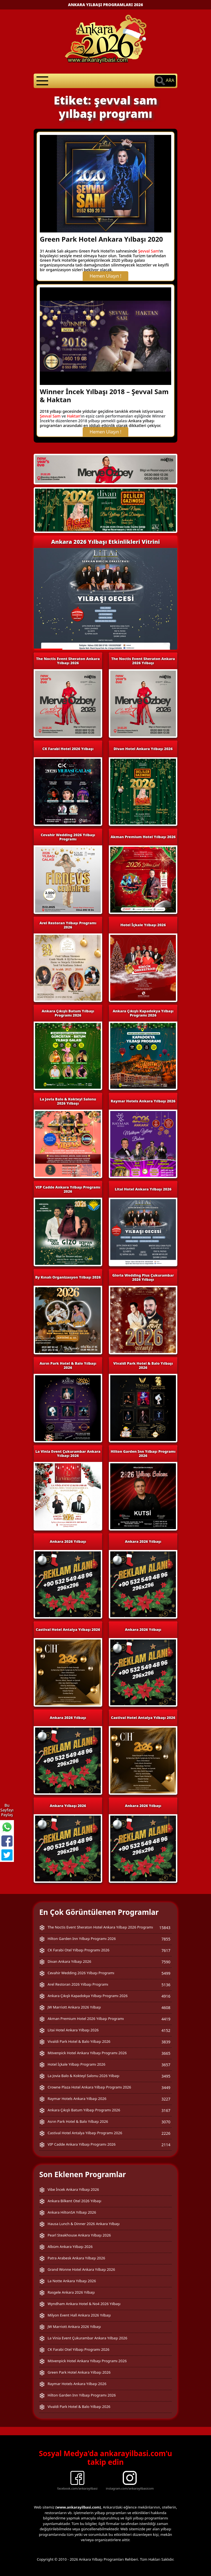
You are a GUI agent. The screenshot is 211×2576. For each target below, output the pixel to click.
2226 (165, 2133)
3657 (165, 2064)
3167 (165, 2110)
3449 (165, 2087)
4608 (165, 2007)
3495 (165, 2076)
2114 (165, 2144)
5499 (165, 1973)
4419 (165, 2019)
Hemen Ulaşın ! (105, 276)
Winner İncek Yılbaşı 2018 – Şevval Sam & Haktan (104, 395)
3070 (165, 2121)
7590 (165, 1961)
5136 (165, 1984)
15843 (164, 1927)
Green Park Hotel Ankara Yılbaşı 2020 (101, 239)
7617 (165, 1950)
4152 (165, 2030)
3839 (165, 2041)
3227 (165, 2099)
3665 (165, 2053)
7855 (165, 1939)
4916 (165, 1996)
